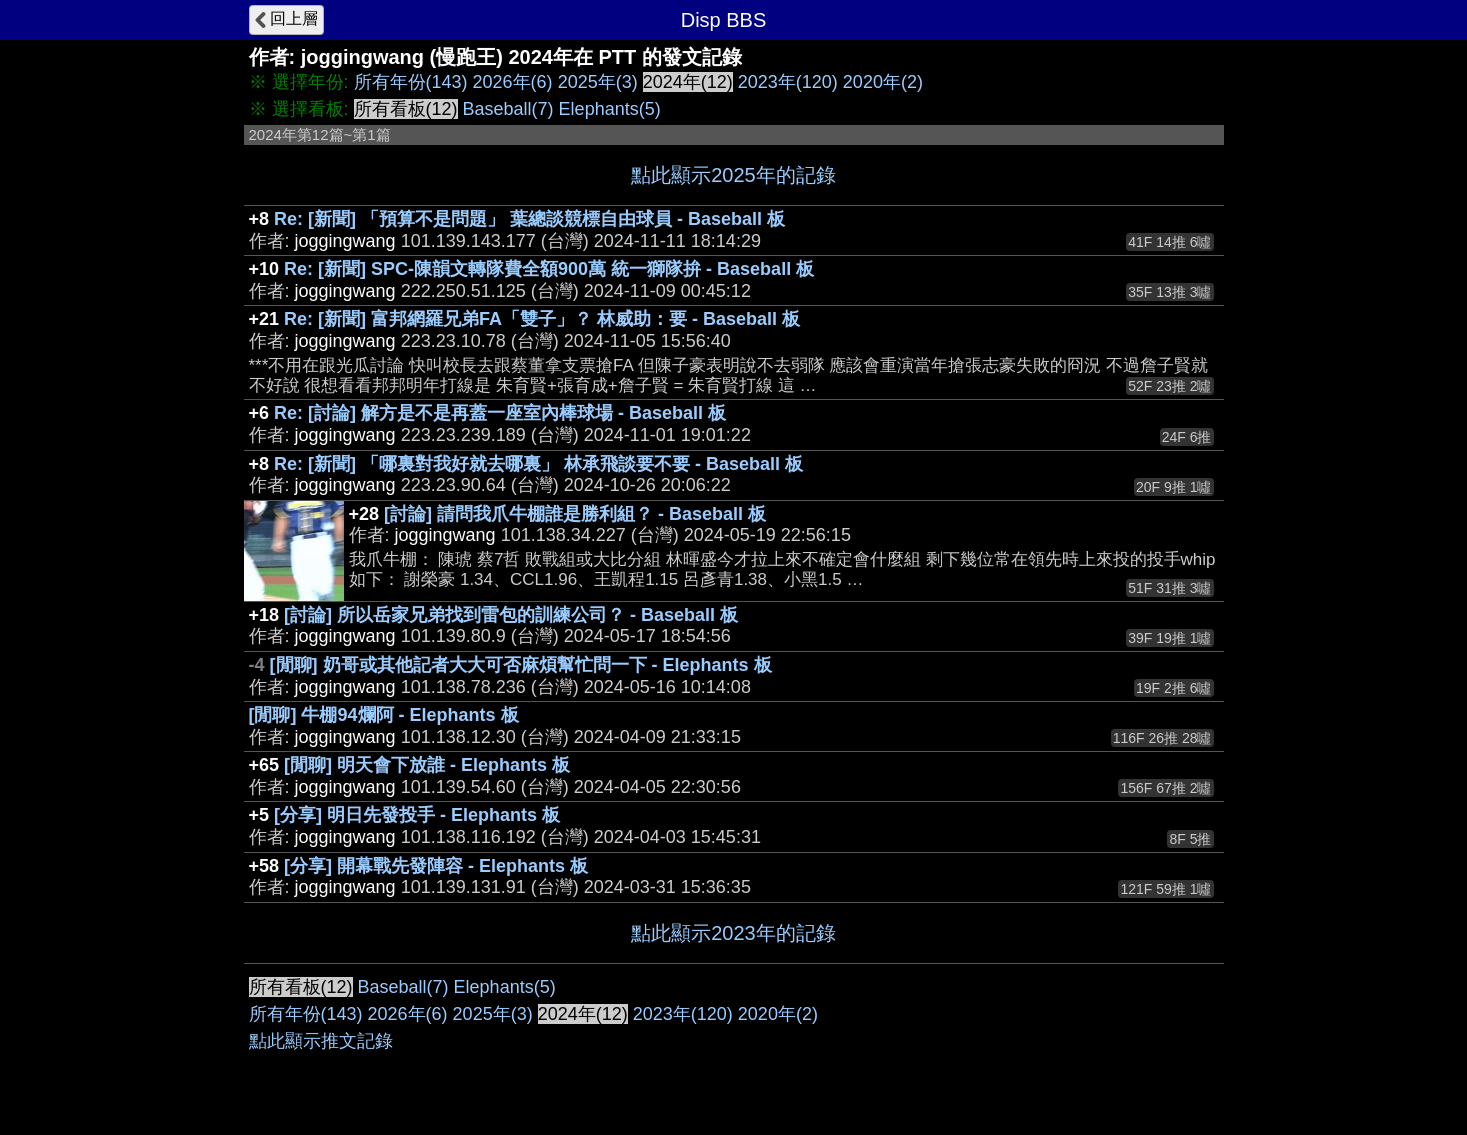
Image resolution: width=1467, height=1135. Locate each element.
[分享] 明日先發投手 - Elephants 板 (417, 815)
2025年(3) (598, 82)
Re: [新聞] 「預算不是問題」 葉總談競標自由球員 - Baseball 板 (529, 219)
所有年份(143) (411, 82)
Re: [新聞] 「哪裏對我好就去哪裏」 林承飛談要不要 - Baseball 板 (538, 464)
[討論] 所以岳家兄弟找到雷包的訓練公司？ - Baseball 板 (511, 615)
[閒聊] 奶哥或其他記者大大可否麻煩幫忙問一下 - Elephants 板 (521, 665)
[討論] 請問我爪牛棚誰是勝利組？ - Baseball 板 (575, 514)
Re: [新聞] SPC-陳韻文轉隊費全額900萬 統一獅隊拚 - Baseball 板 (549, 269)
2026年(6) (513, 82)
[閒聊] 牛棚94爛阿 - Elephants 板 (384, 715)
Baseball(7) (508, 109)
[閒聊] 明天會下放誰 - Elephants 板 (427, 765)
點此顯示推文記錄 (321, 1041)
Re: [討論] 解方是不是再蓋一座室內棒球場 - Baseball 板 (500, 413)
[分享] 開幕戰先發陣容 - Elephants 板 (436, 866)
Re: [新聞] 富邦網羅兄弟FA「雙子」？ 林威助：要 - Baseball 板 (542, 319)
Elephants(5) (610, 109)
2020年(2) (883, 82)
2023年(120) (788, 82)
